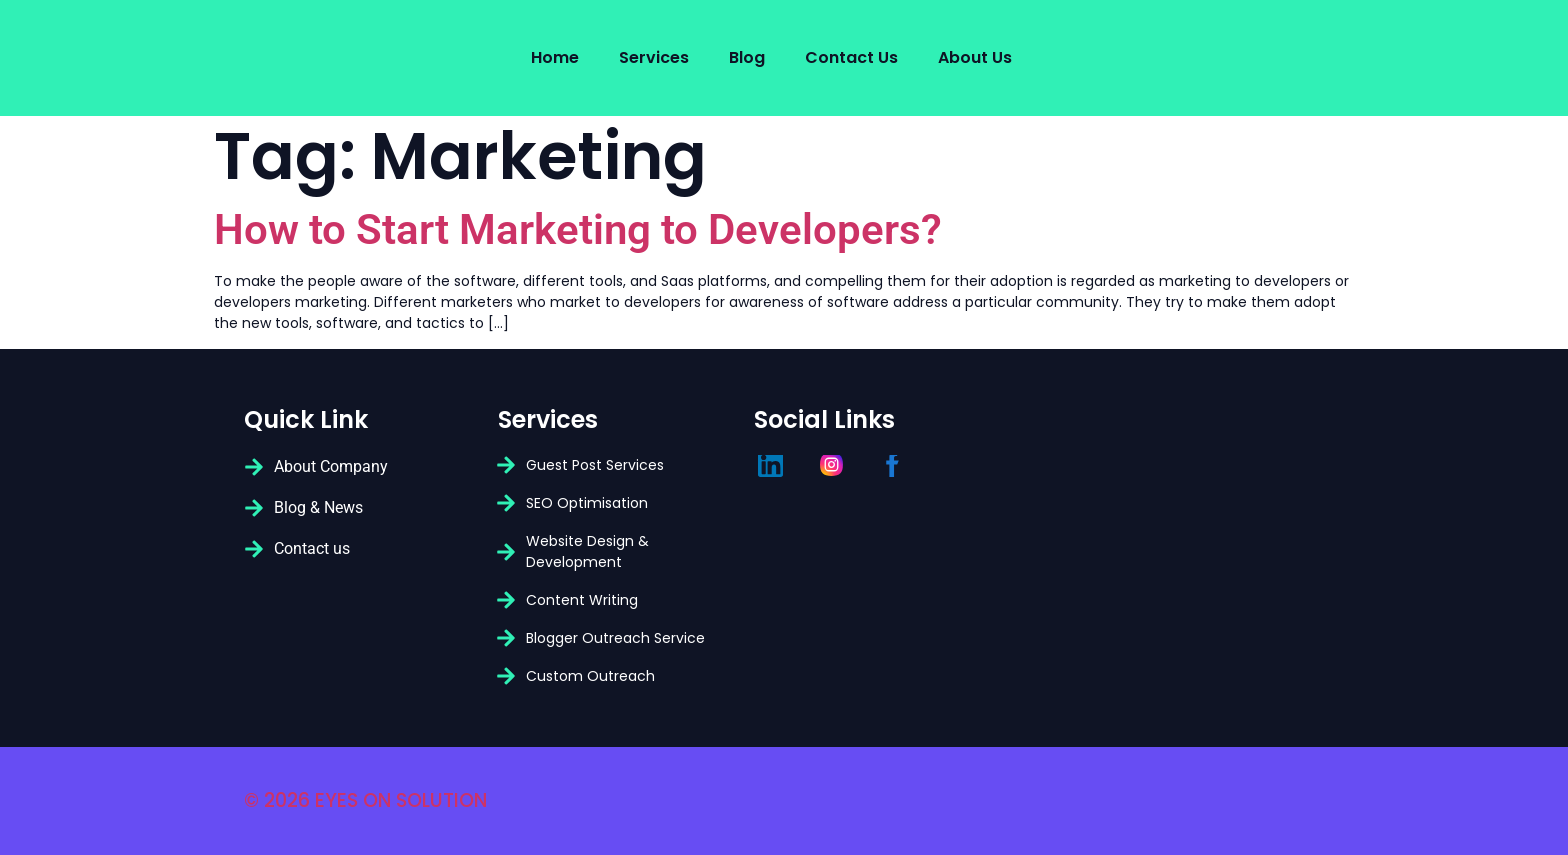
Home (555, 57)
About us (975, 57)
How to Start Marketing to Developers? (578, 229)
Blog (747, 57)
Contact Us (851, 57)
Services (654, 57)
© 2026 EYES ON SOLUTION (365, 800)
